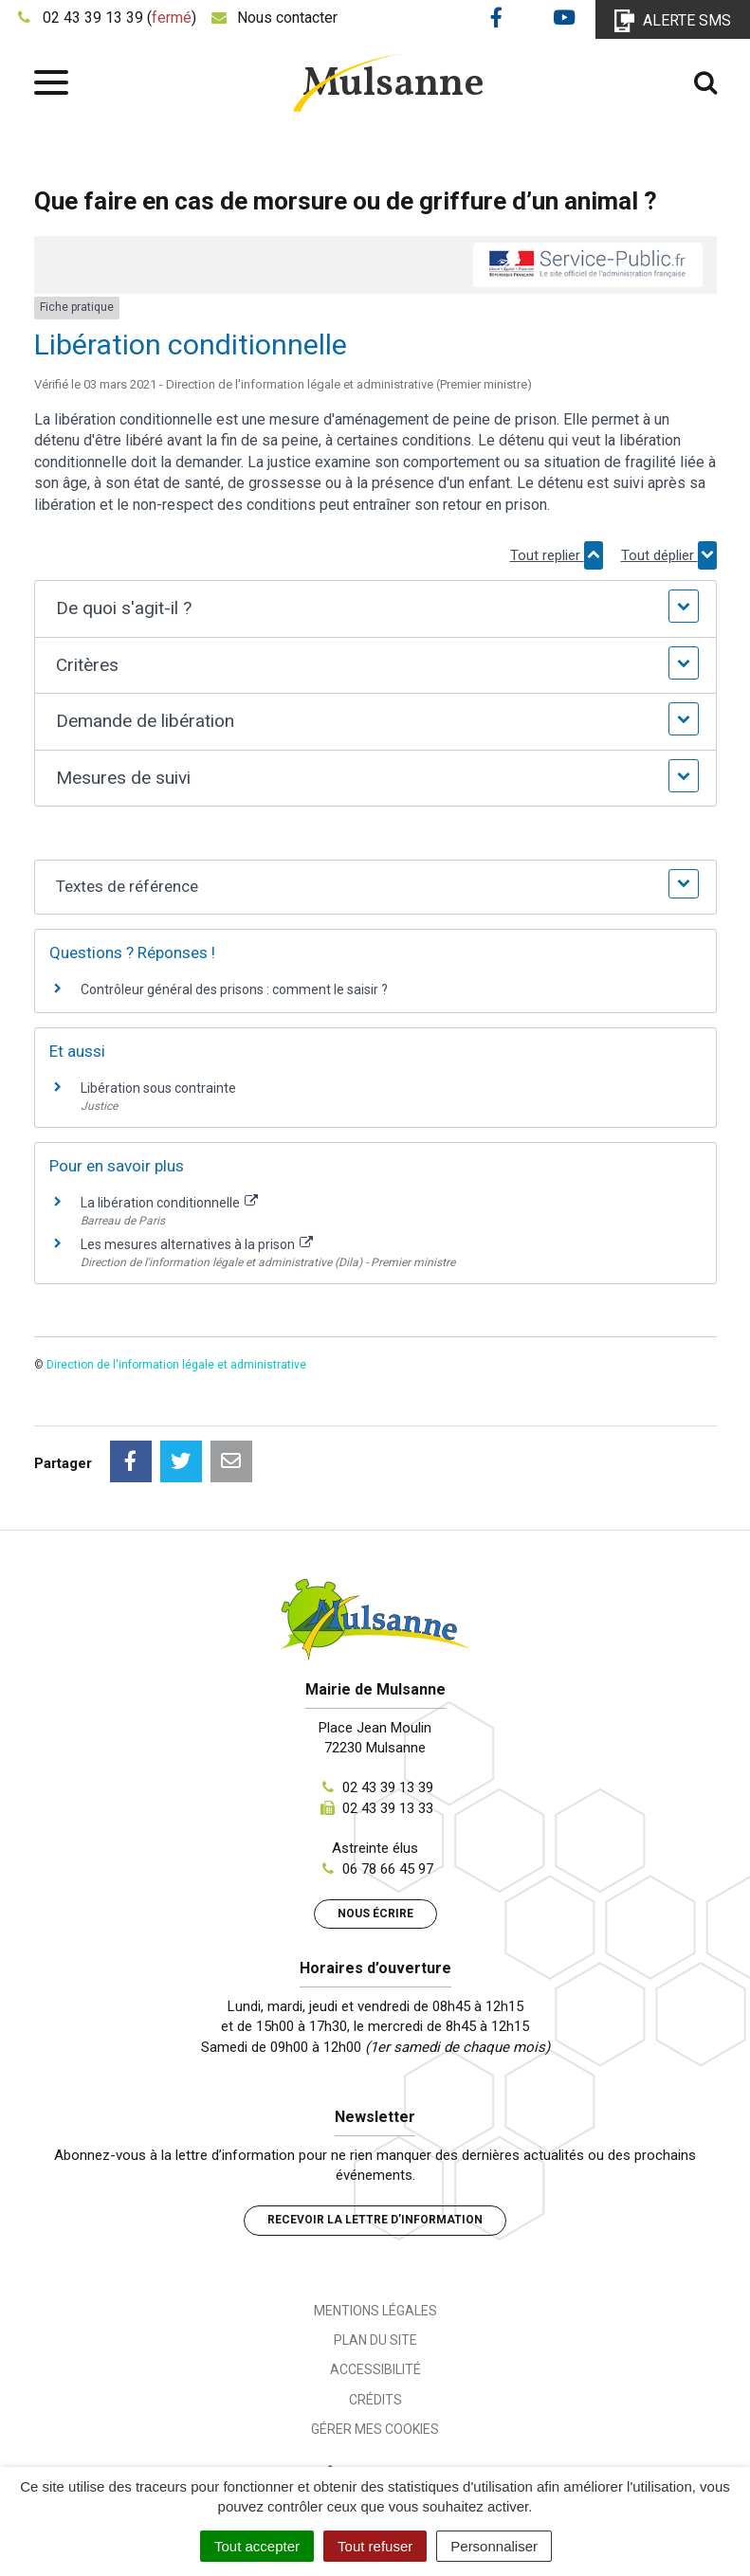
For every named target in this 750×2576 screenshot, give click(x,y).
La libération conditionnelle (170, 1202)
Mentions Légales (375, 2310)
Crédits (375, 2399)
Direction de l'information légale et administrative (176, 1364)
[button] (375, 609)
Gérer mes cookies (375, 2429)
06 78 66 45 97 (387, 1869)
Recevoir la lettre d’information (375, 2219)
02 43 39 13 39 (387, 1787)
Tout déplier (669, 555)
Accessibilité (375, 2369)
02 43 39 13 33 (387, 1808)
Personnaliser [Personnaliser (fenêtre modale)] (494, 2546)
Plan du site (375, 2340)
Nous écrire (375, 1913)
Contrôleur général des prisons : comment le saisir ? (234, 989)
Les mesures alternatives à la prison (197, 1244)
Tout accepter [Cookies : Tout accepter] (257, 2546)
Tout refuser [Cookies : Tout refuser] (375, 2546)
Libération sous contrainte (158, 1088)
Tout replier (556, 555)
